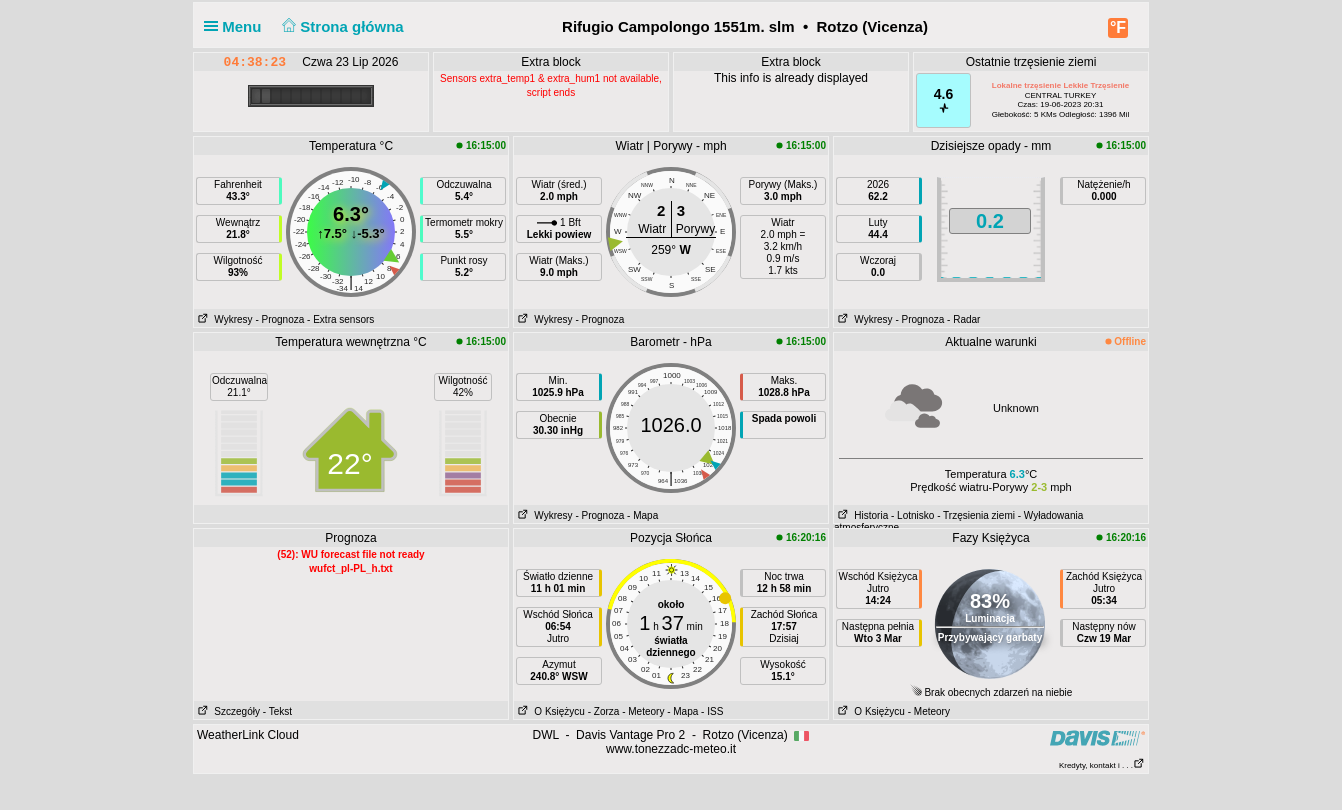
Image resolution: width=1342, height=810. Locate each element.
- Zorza (604, 711)
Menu (237, 26)
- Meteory (643, 711)
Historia (861, 515)
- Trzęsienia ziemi (976, 515)
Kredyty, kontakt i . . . (1102, 765)
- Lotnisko (912, 515)
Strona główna (341, 26)
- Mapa (642, 515)
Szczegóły (227, 711)
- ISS (712, 711)
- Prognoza (279, 319)
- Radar (963, 319)
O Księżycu (549, 711)
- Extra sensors (340, 319)
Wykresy (223, 319)
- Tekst (277, 711)
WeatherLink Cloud (248, 735)
